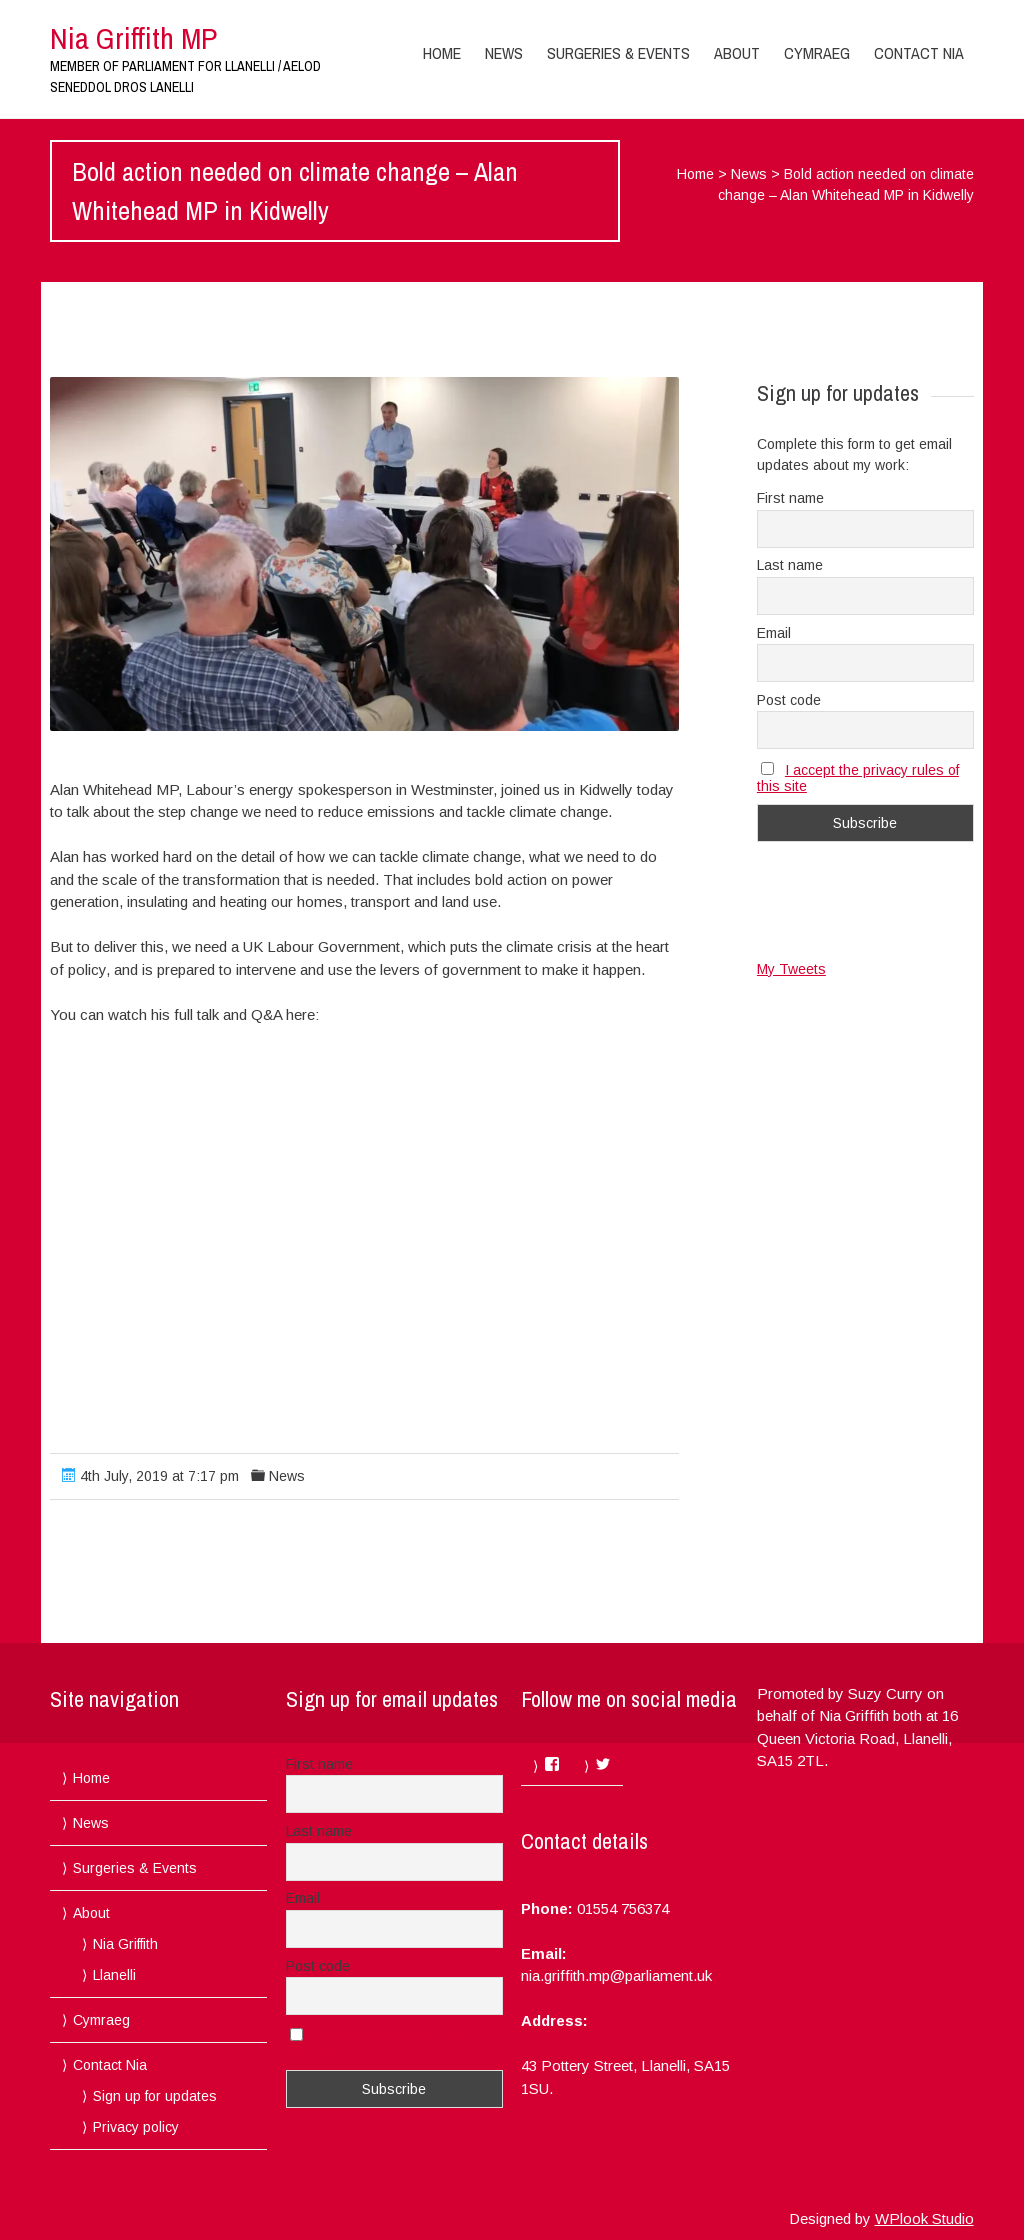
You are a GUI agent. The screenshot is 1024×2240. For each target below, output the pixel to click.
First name (790, 498)
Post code (789, 700)
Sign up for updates (155, 2096)
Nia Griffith (125, 1944)
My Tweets (791, 969)
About (737, 53)
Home (442, 53)
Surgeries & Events (618, 53)
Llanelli (114, 1975)
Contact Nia (919, 53)
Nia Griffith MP (133, 38)
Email (774, 633)
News (504, 53)
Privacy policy (136, 2127)
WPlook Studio (924, 2218)
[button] (364, 554)
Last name (790, 565)
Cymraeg (817, 53)
